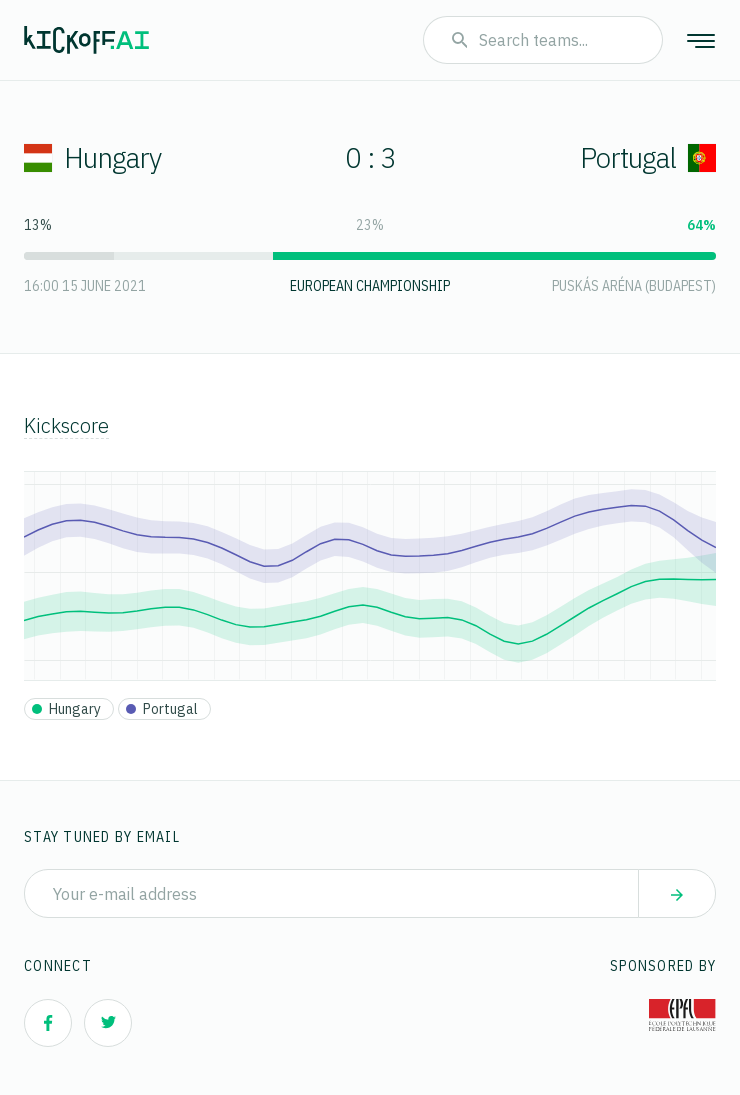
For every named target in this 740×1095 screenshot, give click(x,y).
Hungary (92, 157)
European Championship (370, 286)
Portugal (648, 157)
